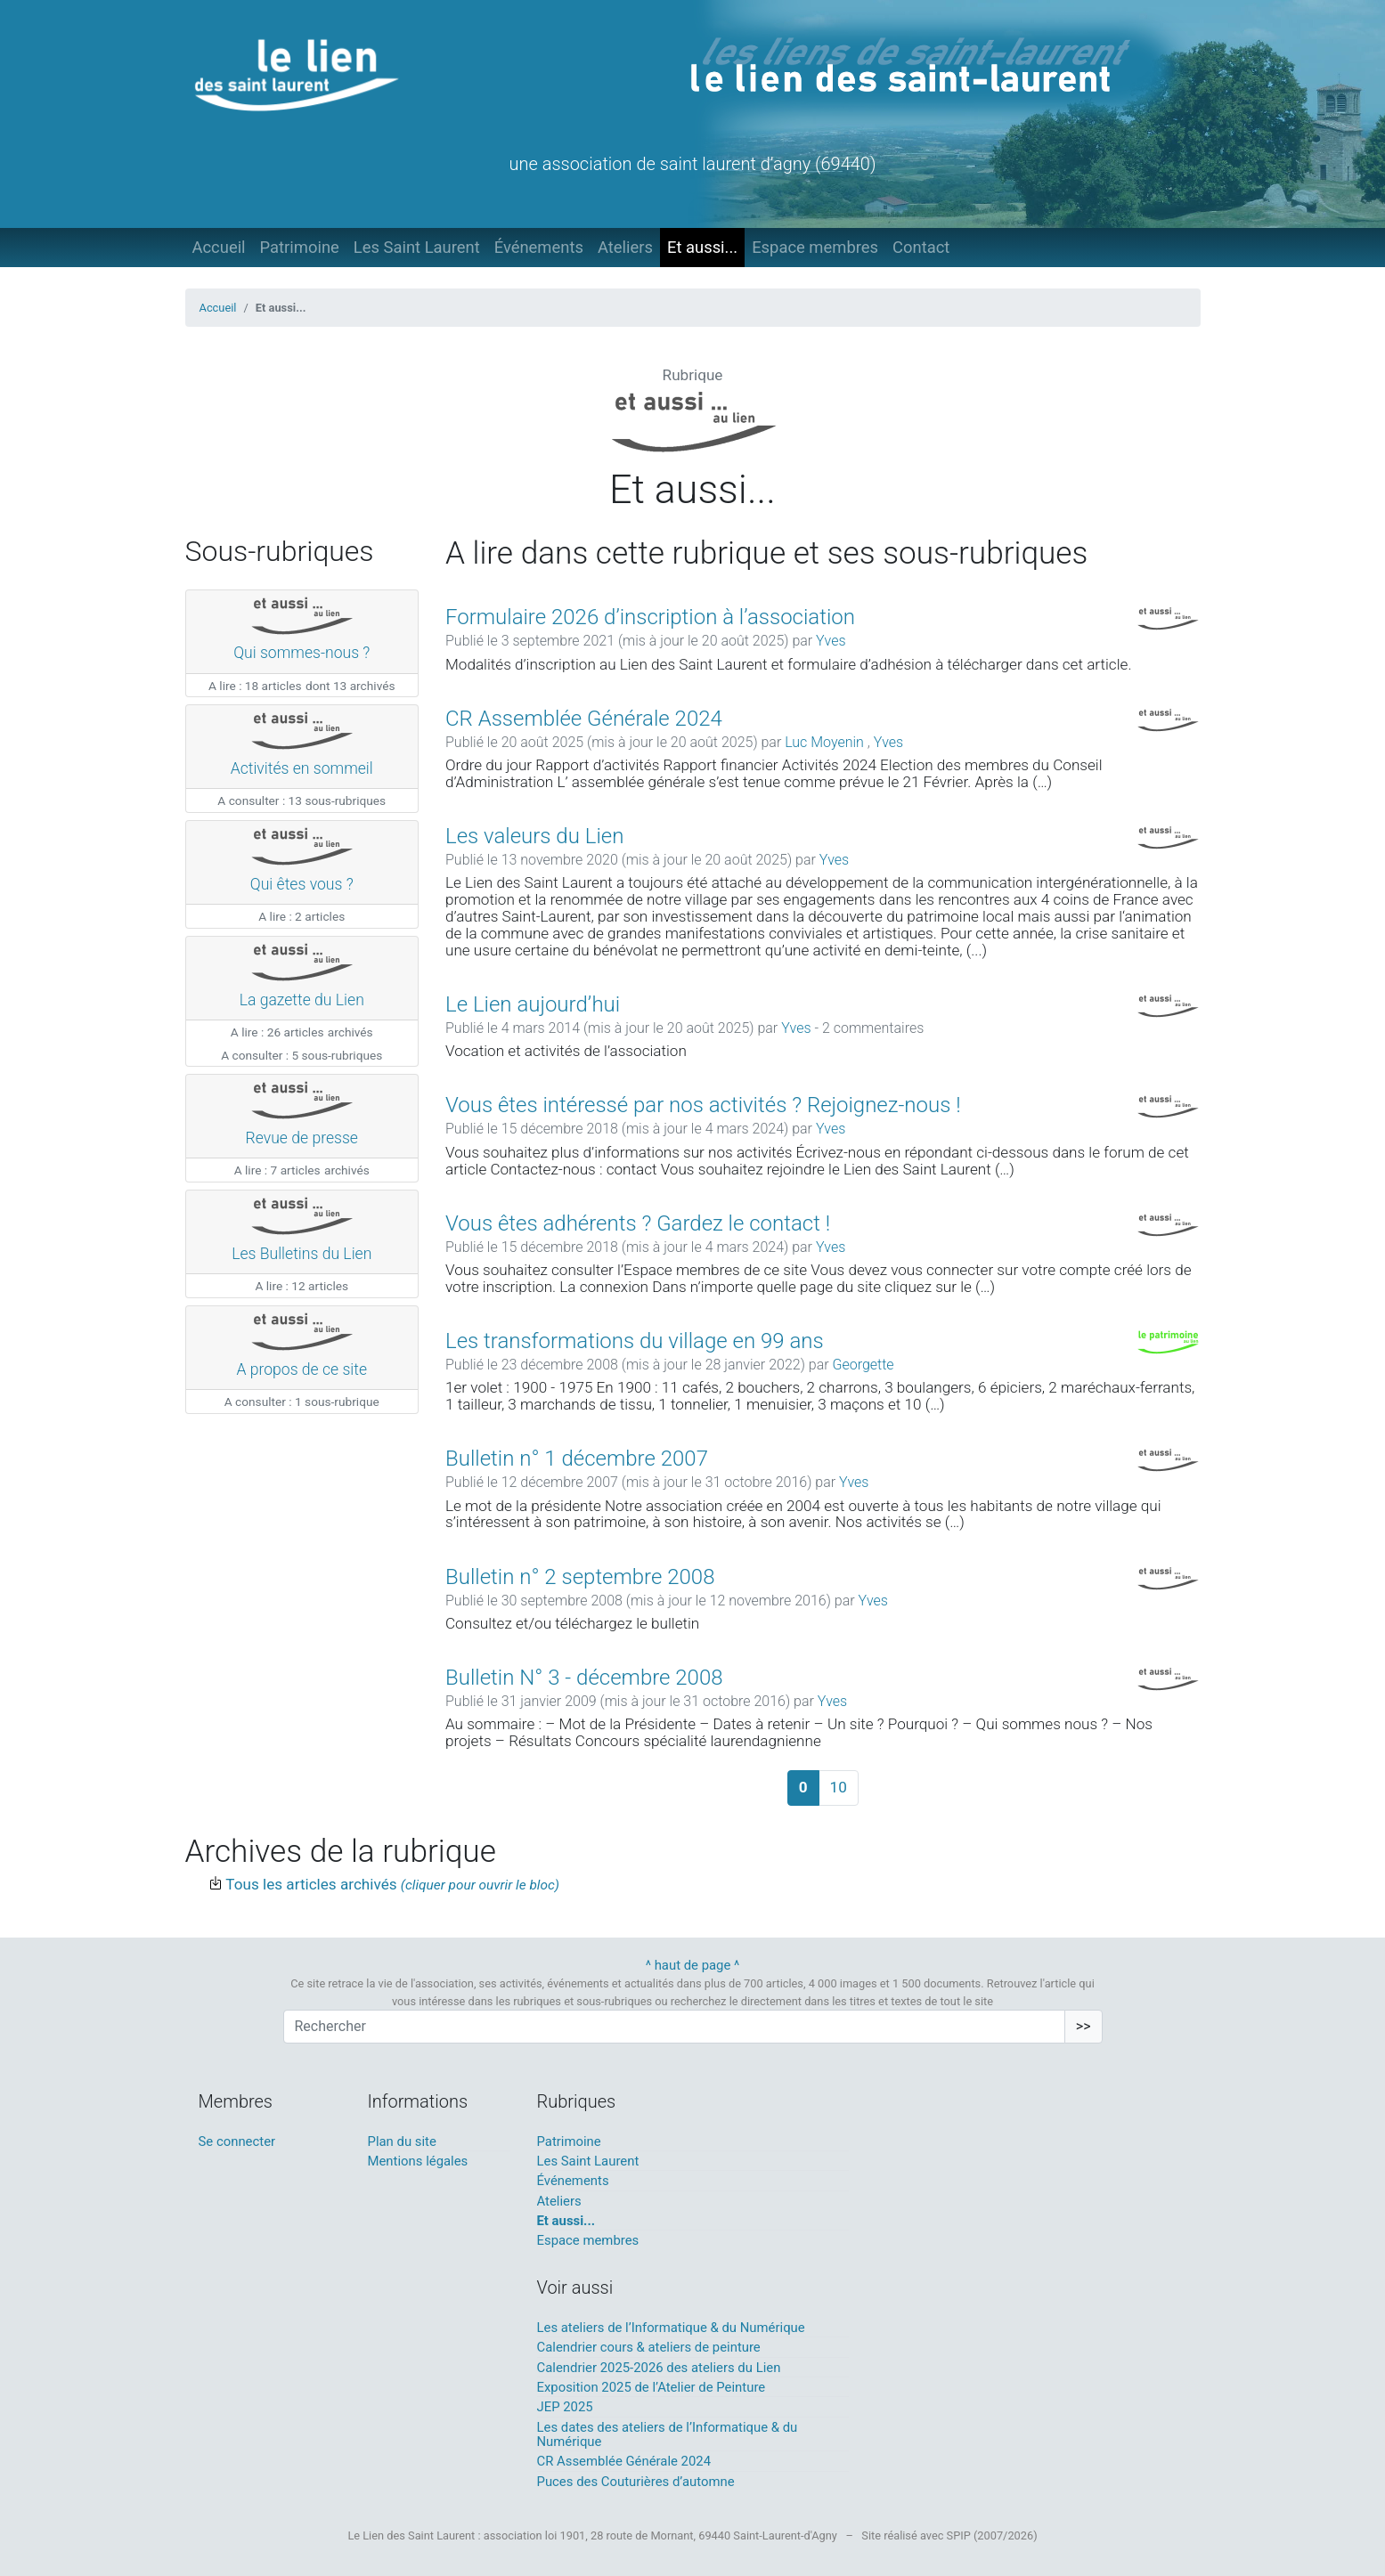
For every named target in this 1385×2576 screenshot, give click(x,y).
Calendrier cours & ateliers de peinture (649, 2347)
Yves (830, 640)
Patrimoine (299, 247)
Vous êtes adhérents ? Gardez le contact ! (637, 1223)
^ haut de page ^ (693, 1965)
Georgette (862, 1364)
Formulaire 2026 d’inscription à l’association (650, 617)
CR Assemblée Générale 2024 (583, 718)
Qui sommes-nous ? (301, 653)
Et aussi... (702, 247)
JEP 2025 (565, 2407)
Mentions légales (418, 2161)
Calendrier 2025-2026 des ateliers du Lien (659, 2368)
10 (838, 1787)
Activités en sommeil (302, 768)
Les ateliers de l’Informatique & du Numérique (671, 2328)
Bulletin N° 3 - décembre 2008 (584, 1677)
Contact (920, 247)
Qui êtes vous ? (302, 884)
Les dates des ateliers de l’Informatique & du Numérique (667, 2434)
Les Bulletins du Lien (301, 1254)
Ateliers (625, 247)
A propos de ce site (301, 1369)
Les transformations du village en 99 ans (634, 1341)
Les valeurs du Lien (534, 836)
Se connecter (237, 2141)
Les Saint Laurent (417, 247)
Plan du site (402, 2141)
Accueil (219, 247)
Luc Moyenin (826, 742)
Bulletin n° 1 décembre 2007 (576, 1458)
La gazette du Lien (302, 1000)
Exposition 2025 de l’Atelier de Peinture (651, 2387)
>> (1083, 2026)
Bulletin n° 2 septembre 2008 (579, 1576)
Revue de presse (302, 1138)
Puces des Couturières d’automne (636, 2482)
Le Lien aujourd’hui (532, 1004)
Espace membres (815, 247)
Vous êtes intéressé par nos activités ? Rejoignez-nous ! (703, 1105)
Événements (538, 247)
